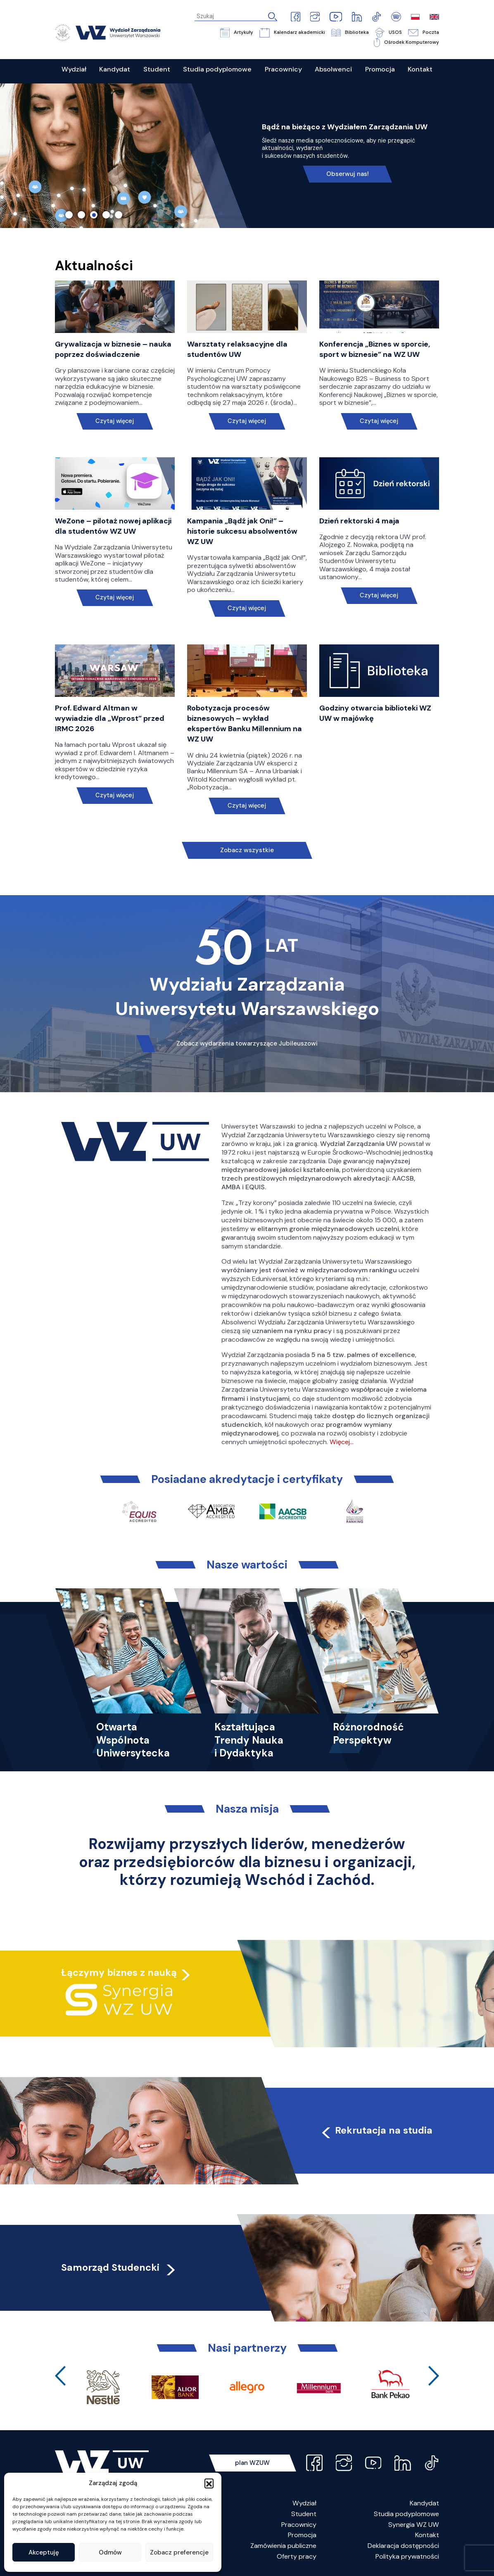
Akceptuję (43, 2552)
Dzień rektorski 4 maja (359, 521)
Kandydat (424, 2503)
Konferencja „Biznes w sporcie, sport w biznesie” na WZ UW (374, 349)
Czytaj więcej (114, 421)
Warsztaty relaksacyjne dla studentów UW (237, 349)
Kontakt (427, 2535)
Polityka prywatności (407, 2556)
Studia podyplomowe (406, 2513)
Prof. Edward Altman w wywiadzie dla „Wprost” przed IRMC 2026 (109, 718)
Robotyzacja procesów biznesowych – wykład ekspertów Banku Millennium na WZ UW (244, 723)
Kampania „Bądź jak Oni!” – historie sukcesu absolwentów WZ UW (242, 531)
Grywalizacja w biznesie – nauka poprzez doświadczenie (113, 349)
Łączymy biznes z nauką (119, 1972)
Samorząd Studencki (119, 2267)
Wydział (304, 2503)
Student (303, 2513)
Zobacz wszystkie (247, 850)
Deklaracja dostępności (403, 2545)
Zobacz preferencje (179, 2552)
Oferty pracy (296, 2556)
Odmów (110, 2552)
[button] (209, 2483)
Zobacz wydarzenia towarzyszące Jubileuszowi (247, 1043)
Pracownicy (298, 2524)
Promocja (302, 2535)
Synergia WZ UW (413, 2524)
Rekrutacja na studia (376, 2130)
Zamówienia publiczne (283, 2545)
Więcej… (342, 1442)
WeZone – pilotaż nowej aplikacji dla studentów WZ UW (113, 526)
